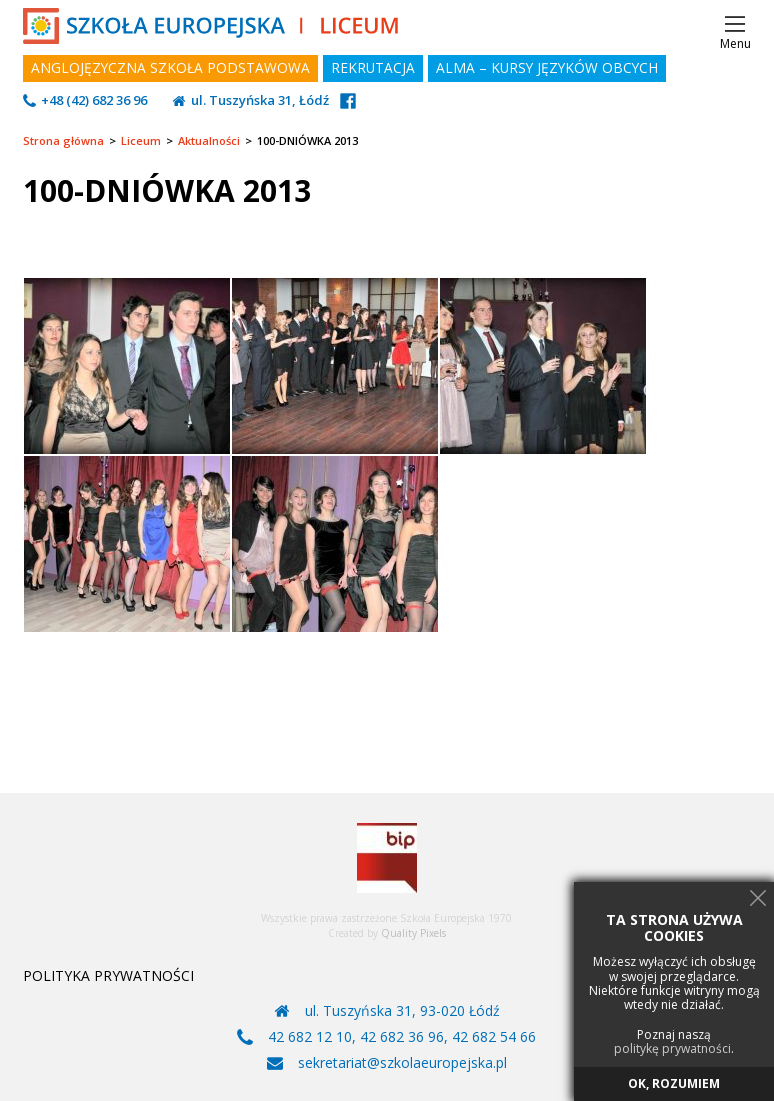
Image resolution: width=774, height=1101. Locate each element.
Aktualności (209, 140)
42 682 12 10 (310, 1037)
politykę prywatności (672, 1049)
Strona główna (63, 140)
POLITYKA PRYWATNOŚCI (108, 976)
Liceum (141, 140)
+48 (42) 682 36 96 (94, 100)
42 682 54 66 (494, 1037)
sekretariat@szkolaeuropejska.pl (402, 1063)
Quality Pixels (413, 933)
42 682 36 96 (402, 1037)
